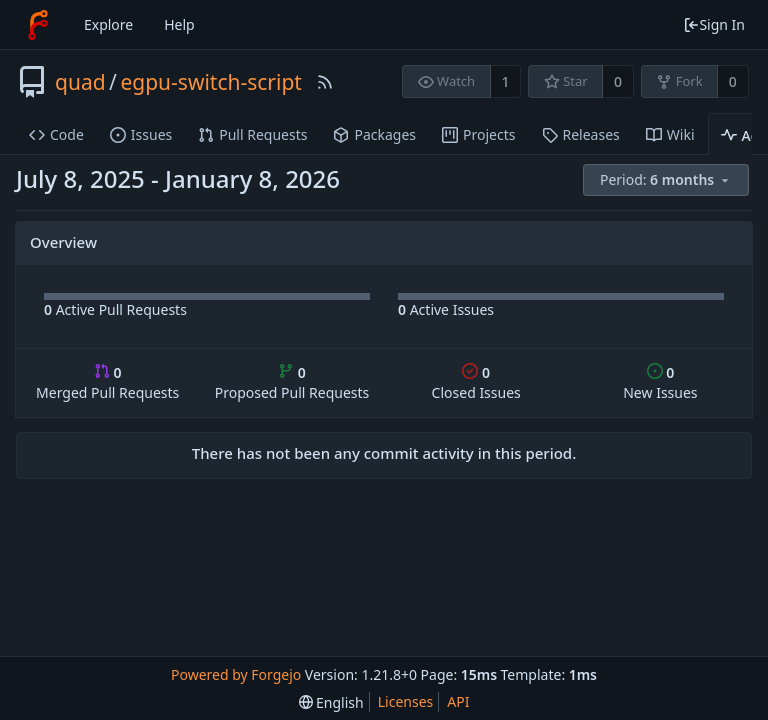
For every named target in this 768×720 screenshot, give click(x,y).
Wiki (670, 134)
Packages (374, 134)
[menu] (667, 180)
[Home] (38, 25)
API (458, 701)
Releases (581, 134)
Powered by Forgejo (236, 674)
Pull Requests (252, 134)
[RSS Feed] (325, 82)
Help (179, 24)
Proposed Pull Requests (292, 382)
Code (56, 134)
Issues (141, 134)
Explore (108, 24)
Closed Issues (476, 382)
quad (80, 82)
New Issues (660, 382)
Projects (478, 134)
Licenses (406, 701)
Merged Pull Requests (107, 382)
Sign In (714, 24)
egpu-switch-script (211, 82)
